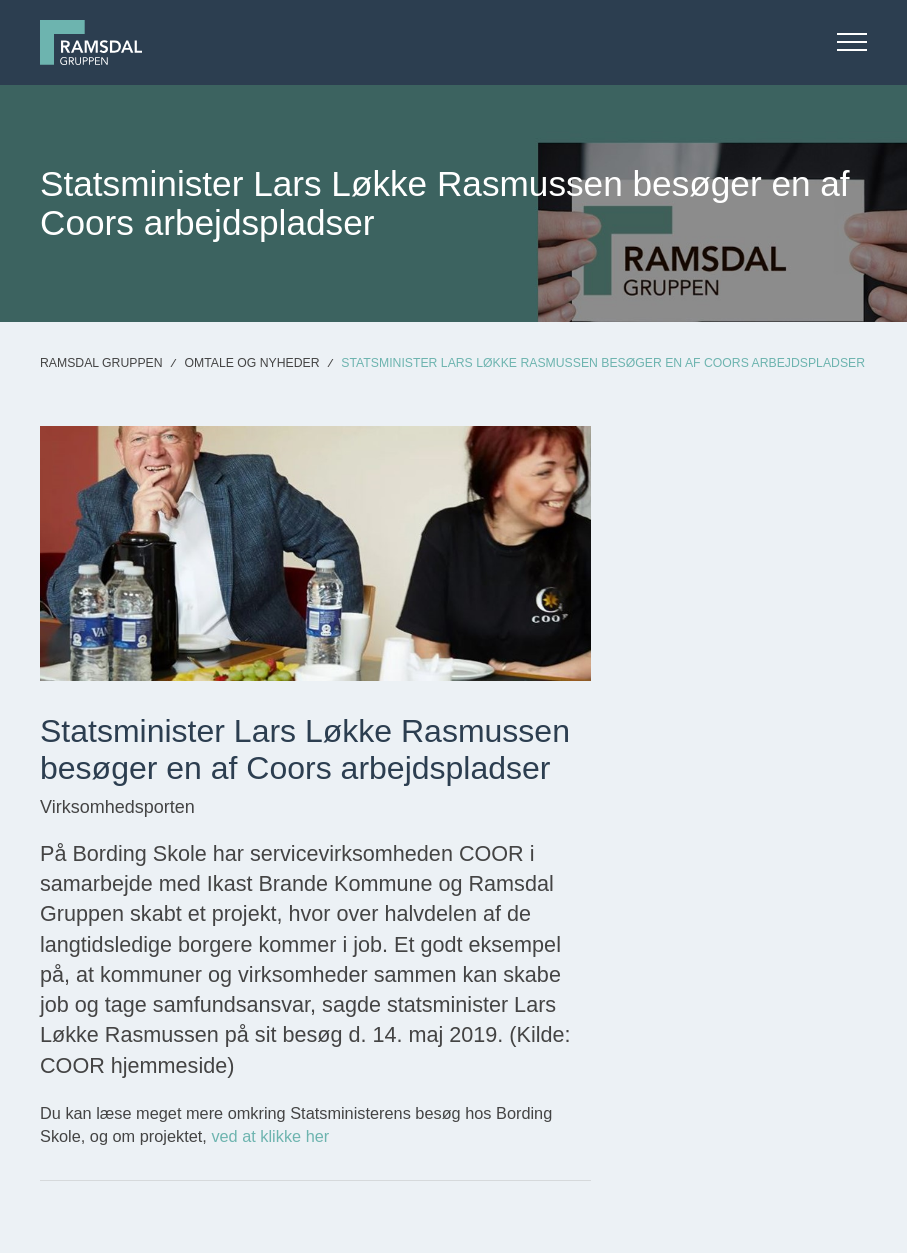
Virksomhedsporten (117, 807)
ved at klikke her (270, 1136)
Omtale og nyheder (251, 363)
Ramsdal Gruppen (101, 363)
